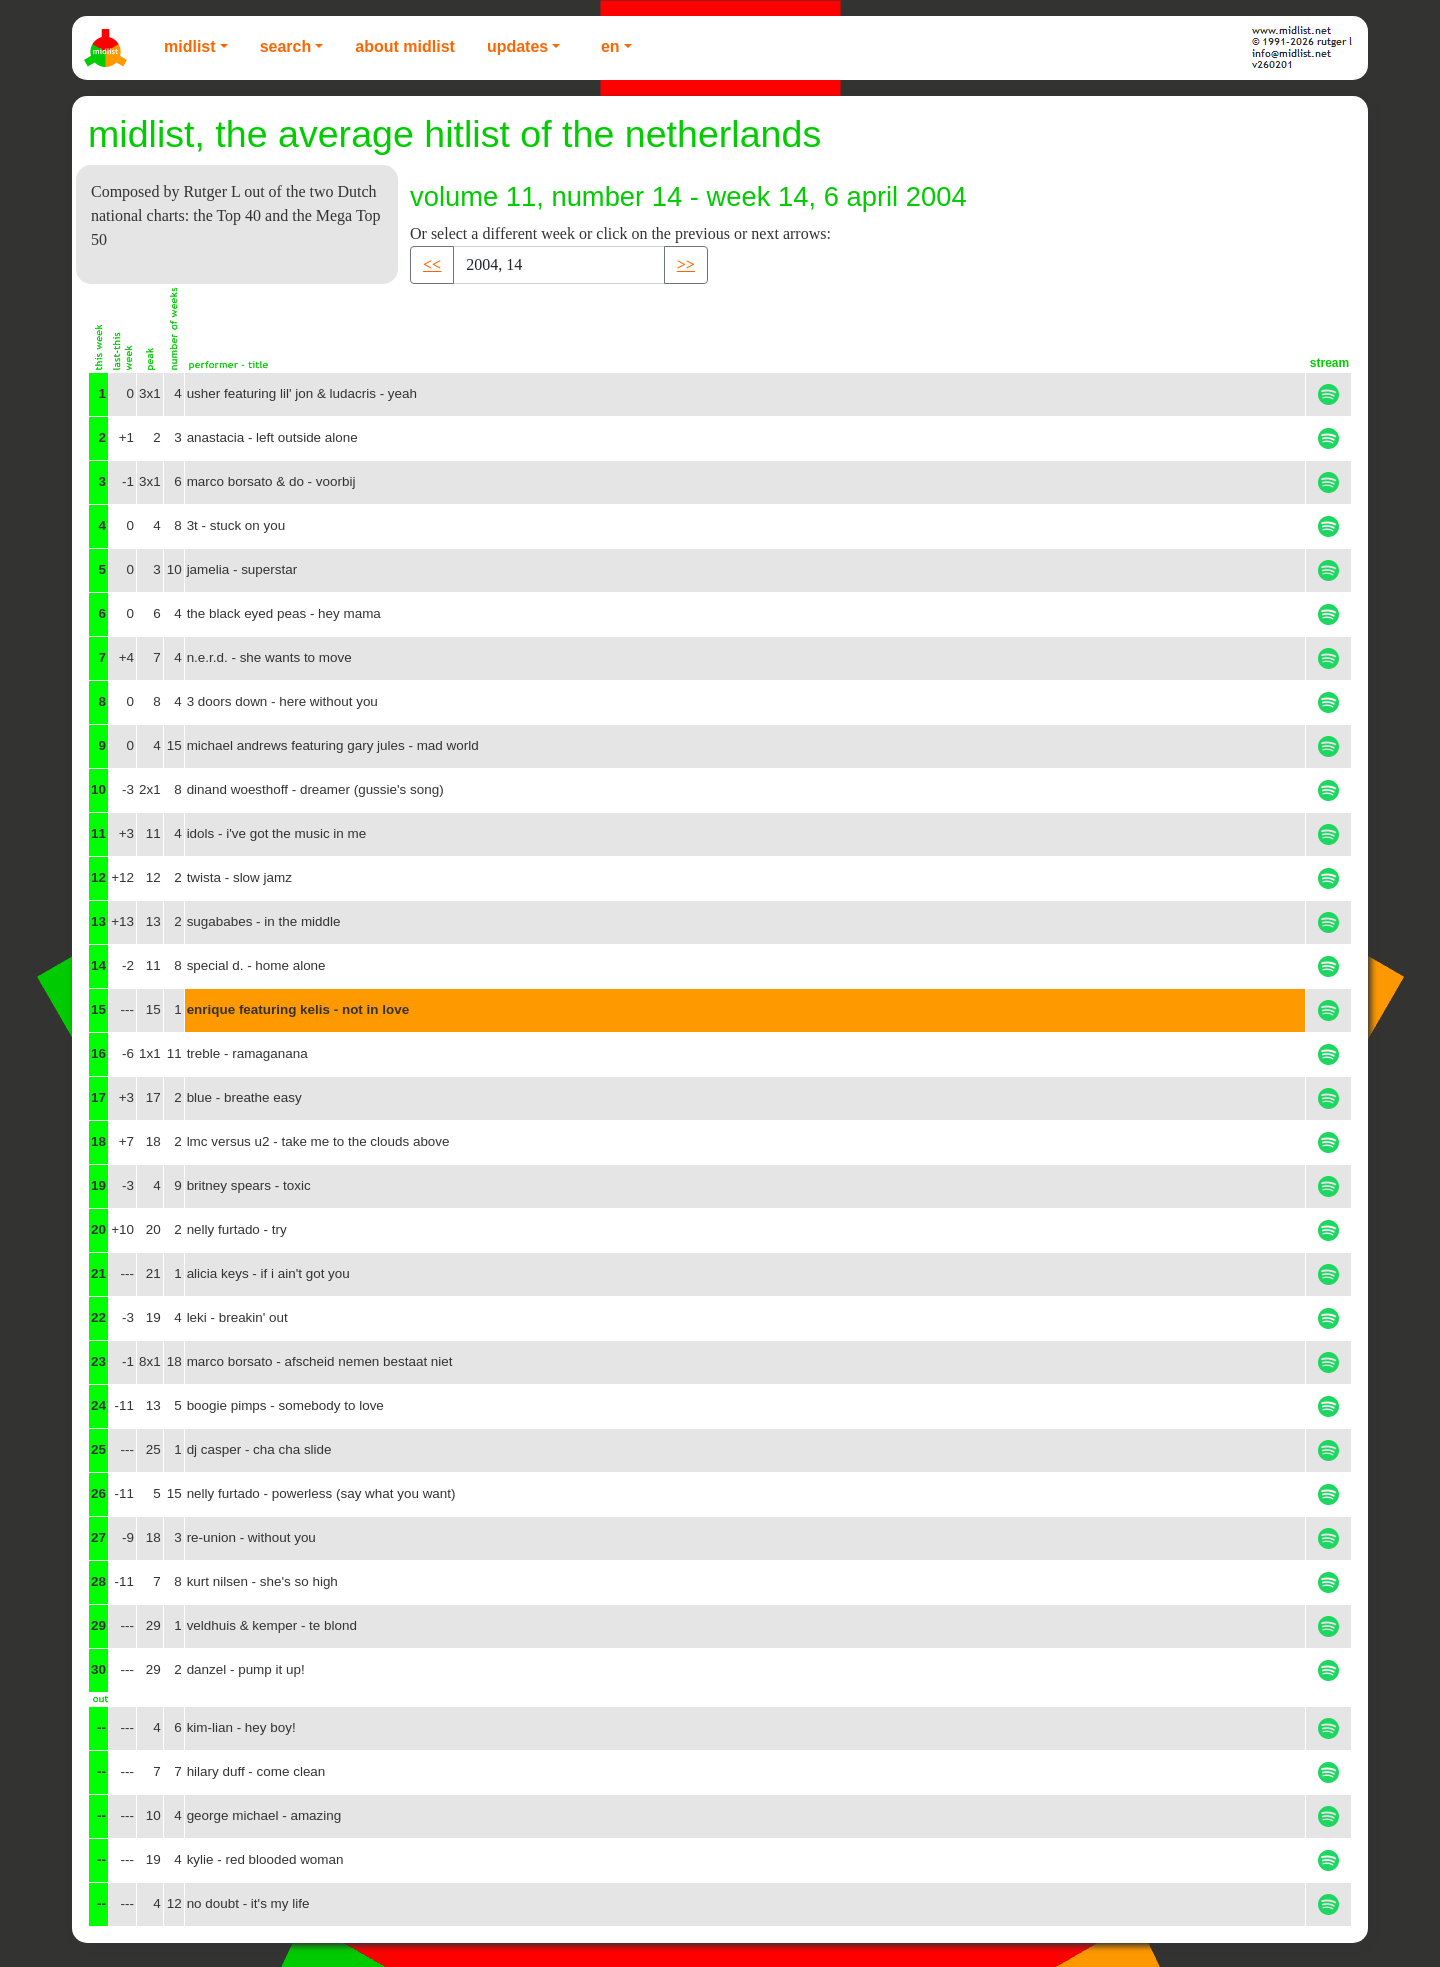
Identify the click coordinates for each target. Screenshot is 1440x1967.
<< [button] (432, 264)
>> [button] (686, 264)
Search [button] (286, 46)
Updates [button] (517, 46)
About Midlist (405, 46)
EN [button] (610, 46)
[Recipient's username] (559, 265)
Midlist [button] (190, 46)
